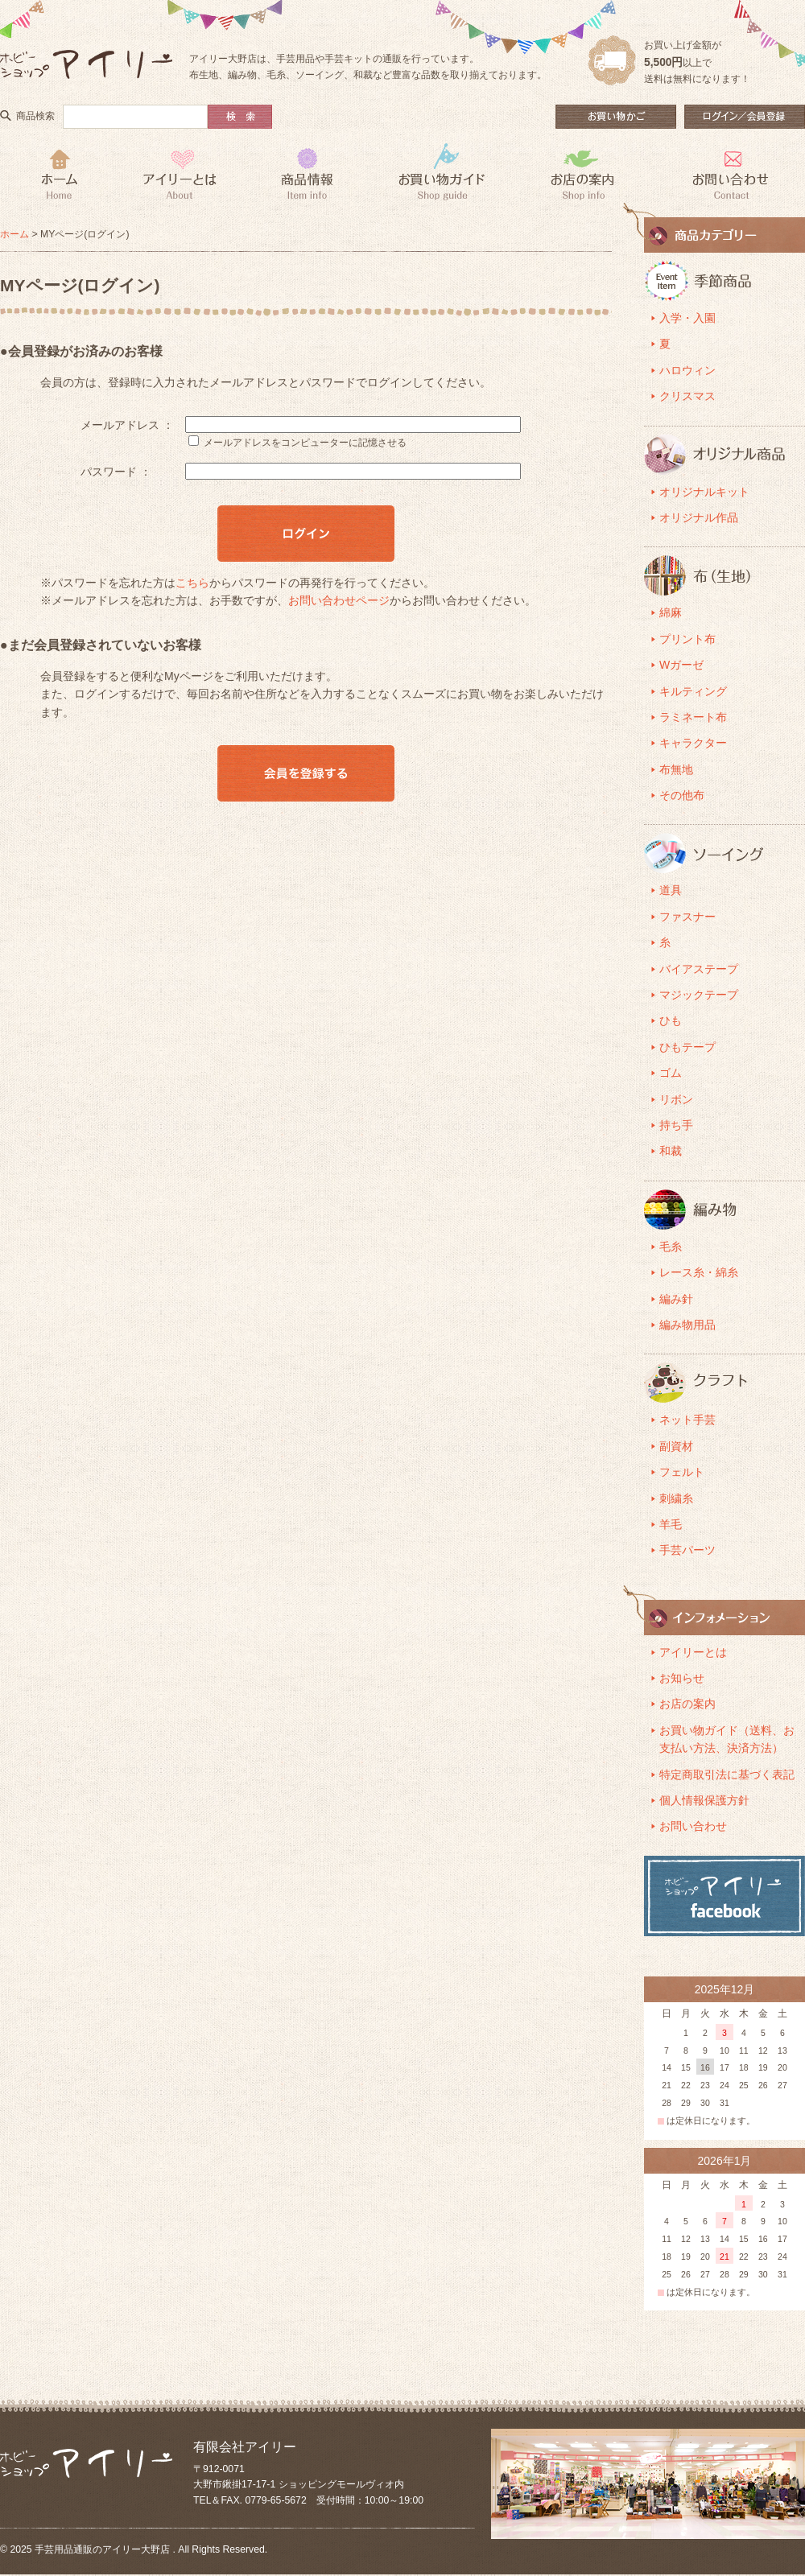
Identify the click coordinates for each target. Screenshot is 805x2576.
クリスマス (687, 395)
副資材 (676, 1446)
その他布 (681, 795)
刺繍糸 (676, 1498)
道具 (670, 890)
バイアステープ (698, 968)
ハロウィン (687, 370)
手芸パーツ (687, 1550)
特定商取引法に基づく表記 (727, 1774)
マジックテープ (698, 994)
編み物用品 (687, 1324)
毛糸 (670, 1246)
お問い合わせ (693, 1826)
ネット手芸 (687, 1419)
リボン (676, 1099)
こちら (192, 582)
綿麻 (670, 612)
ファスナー (687, 916)
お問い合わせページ (339, 600)
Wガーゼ (681, 664)
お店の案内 (687, 1703)
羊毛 (670, 1524)
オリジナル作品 (698, 517)
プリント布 (687, 639)
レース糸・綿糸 (698, 1272)
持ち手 (676, 1125)
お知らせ (681, 1677)
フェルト (681, 1471)
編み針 (676, 1298)
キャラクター (693, 742)
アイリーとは (693, 1652)
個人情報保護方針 (704, 1800)
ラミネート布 (693, 717)
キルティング (693, 691)
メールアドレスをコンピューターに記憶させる (305, 442)
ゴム (670, 1072)
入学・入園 (687, 317)
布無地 (676, 769)
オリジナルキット (704, 491)
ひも (670, 1020)
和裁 (670, 1150)
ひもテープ (687, 1047)
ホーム (14, 234)
